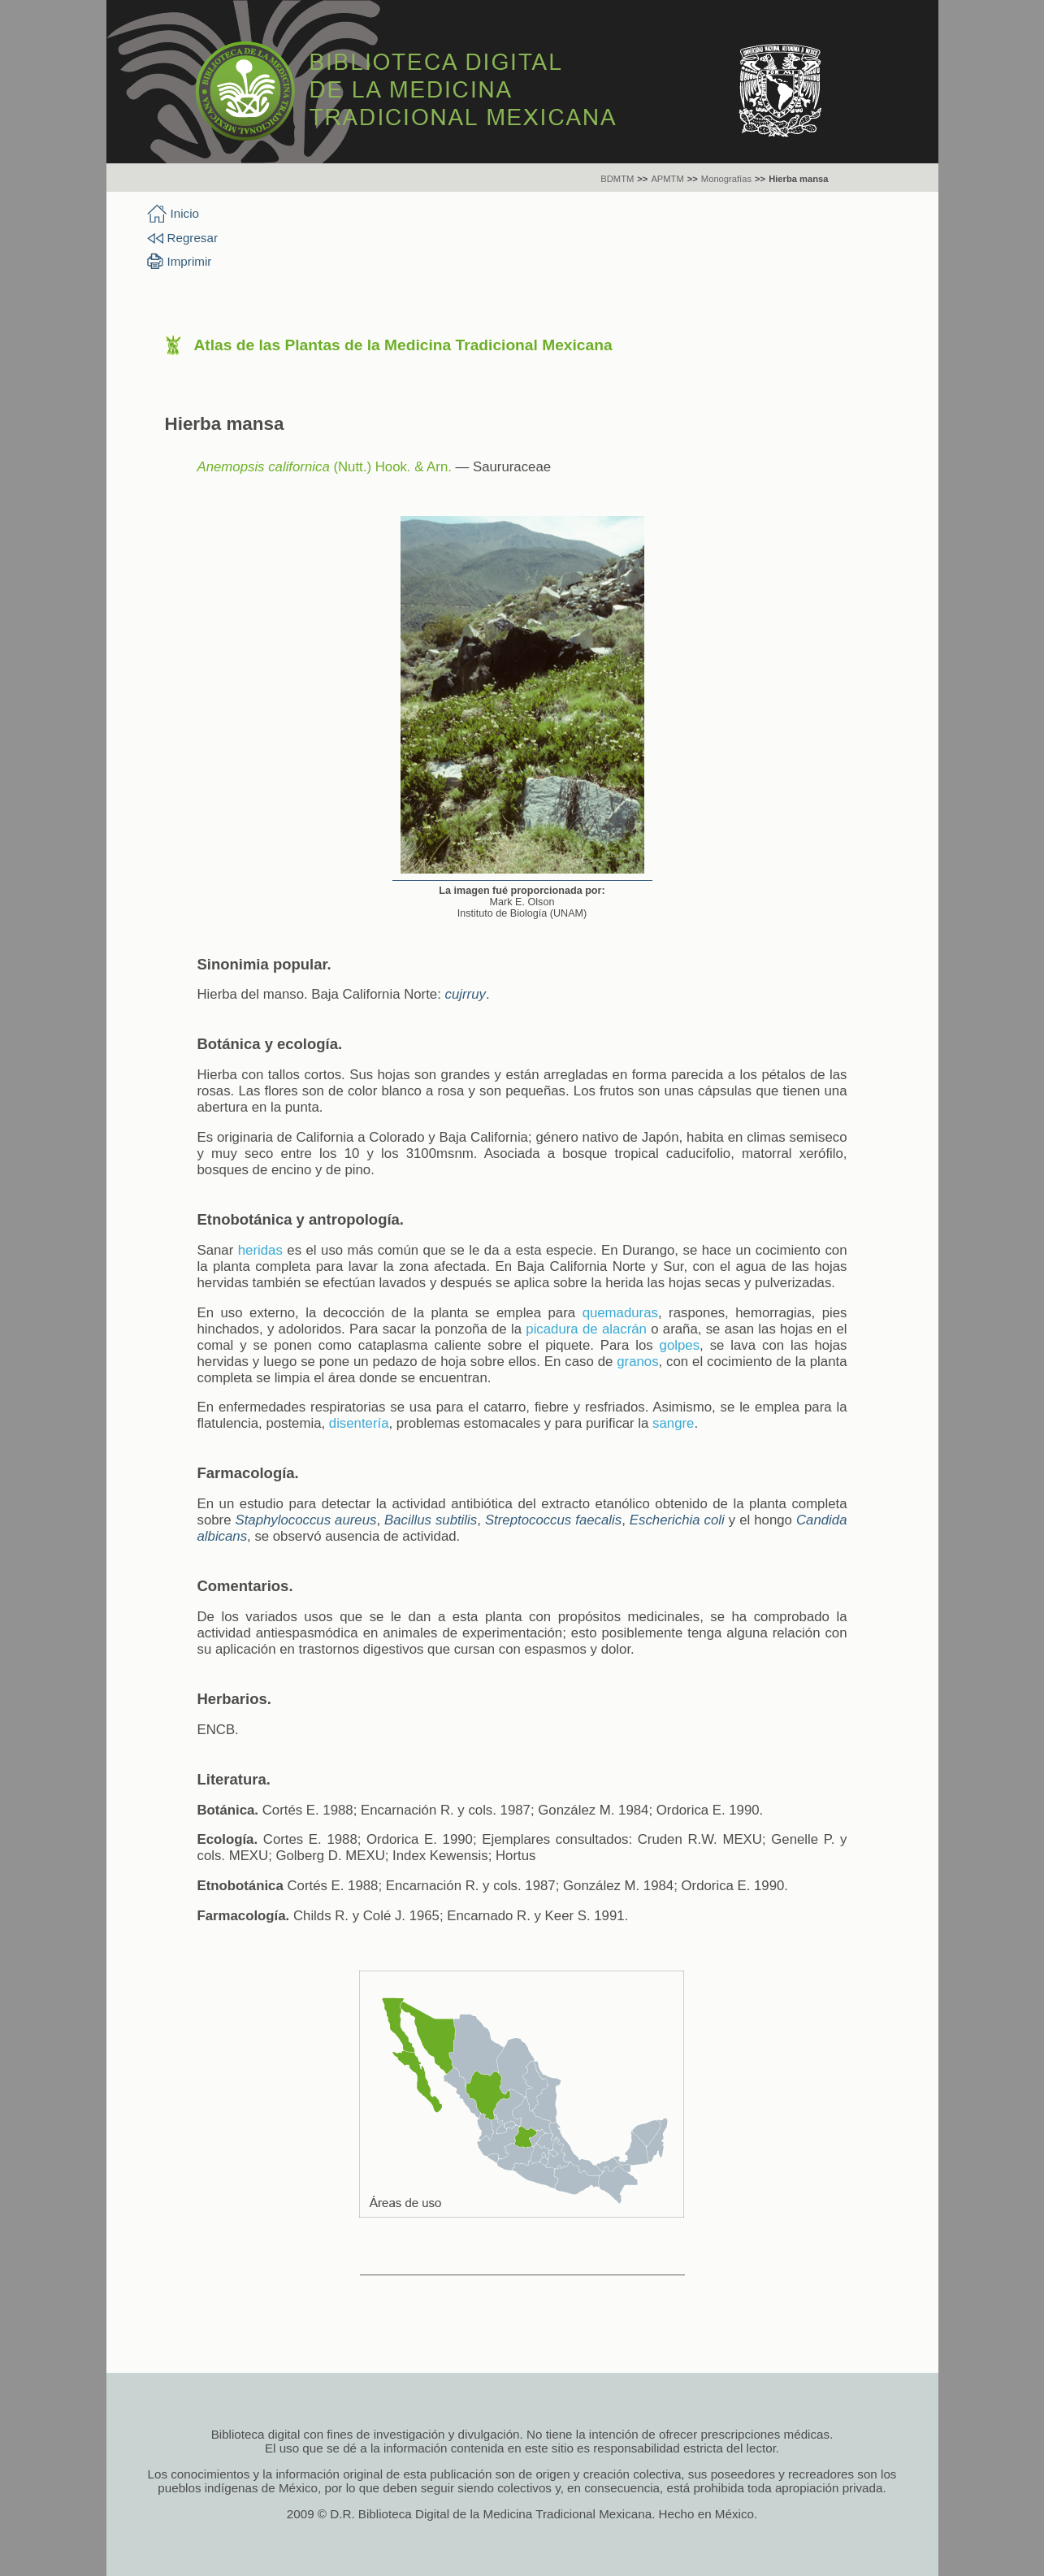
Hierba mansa (798, 179)
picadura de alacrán (586, 1329)
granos (637, 1361)
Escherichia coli (677, 1520)
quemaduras (620, 1313)
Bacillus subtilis (430, 1520)
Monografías (726, 179)
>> (642, 179)
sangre (673, 1423)
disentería (359, 1423)
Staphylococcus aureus (306, 1520)
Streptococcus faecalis (553, 1520)
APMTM (667, 179)
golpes (680, 1345)
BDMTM (617, 179)
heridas (260, 1250)
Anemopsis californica (263, 467)
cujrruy (465, 994)
